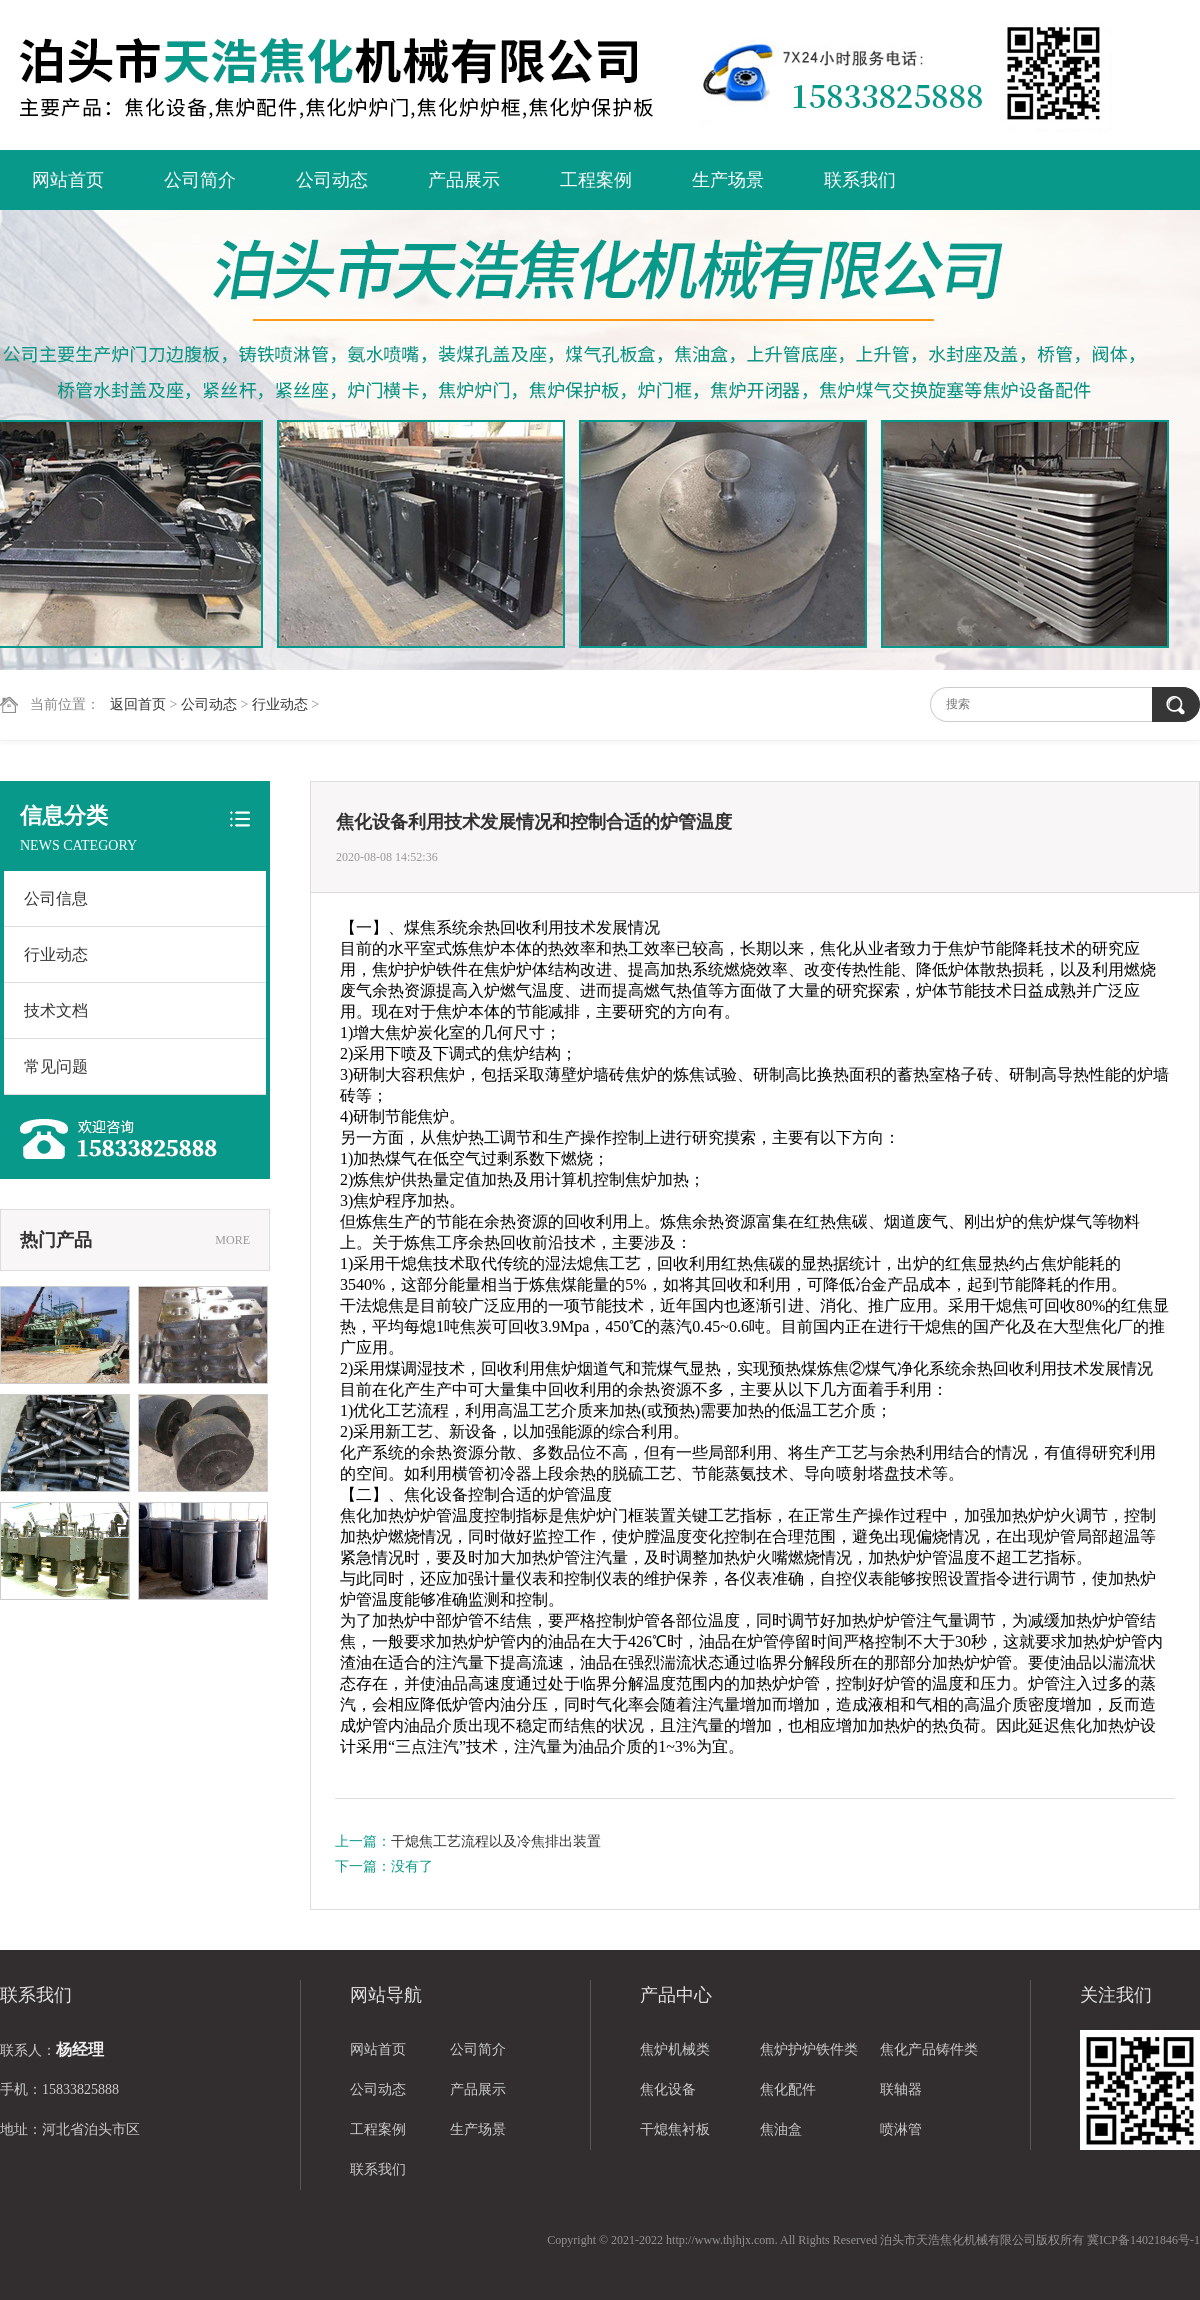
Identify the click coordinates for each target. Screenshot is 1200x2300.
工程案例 (596, 180)
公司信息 (56, 898)
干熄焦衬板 (675, 2129)
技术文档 (56, 1010)
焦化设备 (668, 2089)
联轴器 (901, 2089)
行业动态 (280, 704)
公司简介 (200, 180)
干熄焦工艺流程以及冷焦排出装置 (496, 1841)
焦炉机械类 (675, 2049)
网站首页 (68, 180)
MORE (232, 1240)
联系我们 (860, 180)
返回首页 (138, 704)
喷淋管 (901, 2129)
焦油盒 (781, 2129)
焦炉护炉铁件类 (809, 2049)
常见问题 (56, 1066)
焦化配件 (788, 2089)
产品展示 (464, 180)
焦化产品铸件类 (929, 2049)
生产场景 (728, 180)
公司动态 (332, 180)
